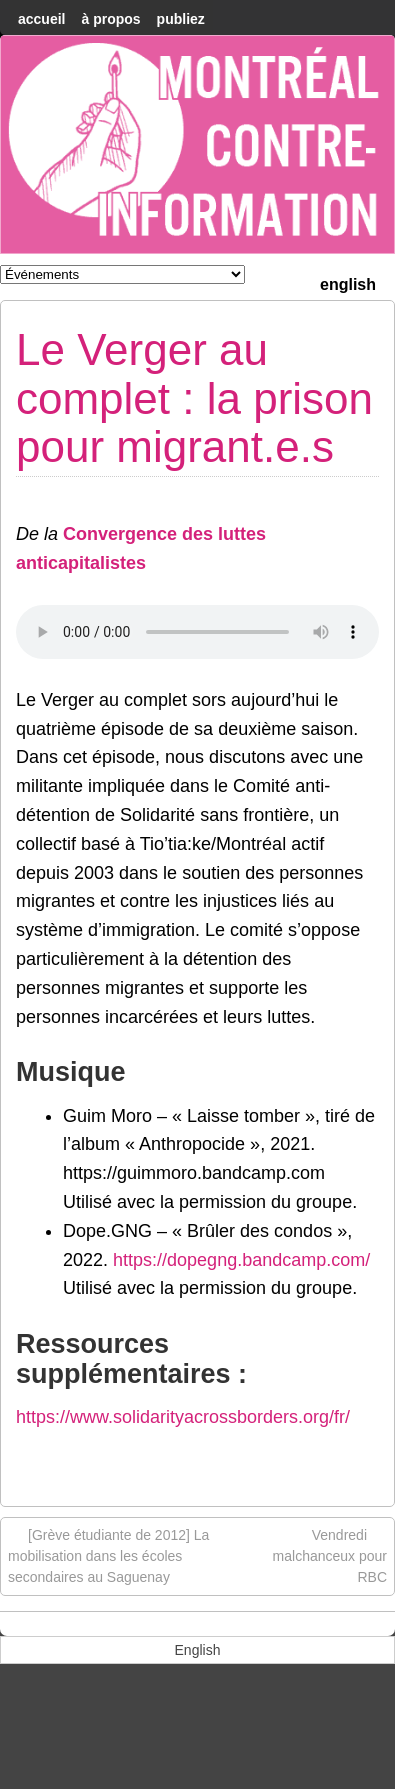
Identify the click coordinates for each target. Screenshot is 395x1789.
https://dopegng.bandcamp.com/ (241, 1260)
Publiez (181, 19)
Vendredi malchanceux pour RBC (330, 1555)
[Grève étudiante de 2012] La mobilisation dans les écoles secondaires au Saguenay (108, 1555)
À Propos (110, 19)
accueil (41, 19)
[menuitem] (348, 282)
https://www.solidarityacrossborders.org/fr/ (183, 1417)
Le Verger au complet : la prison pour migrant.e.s (194, 398)
